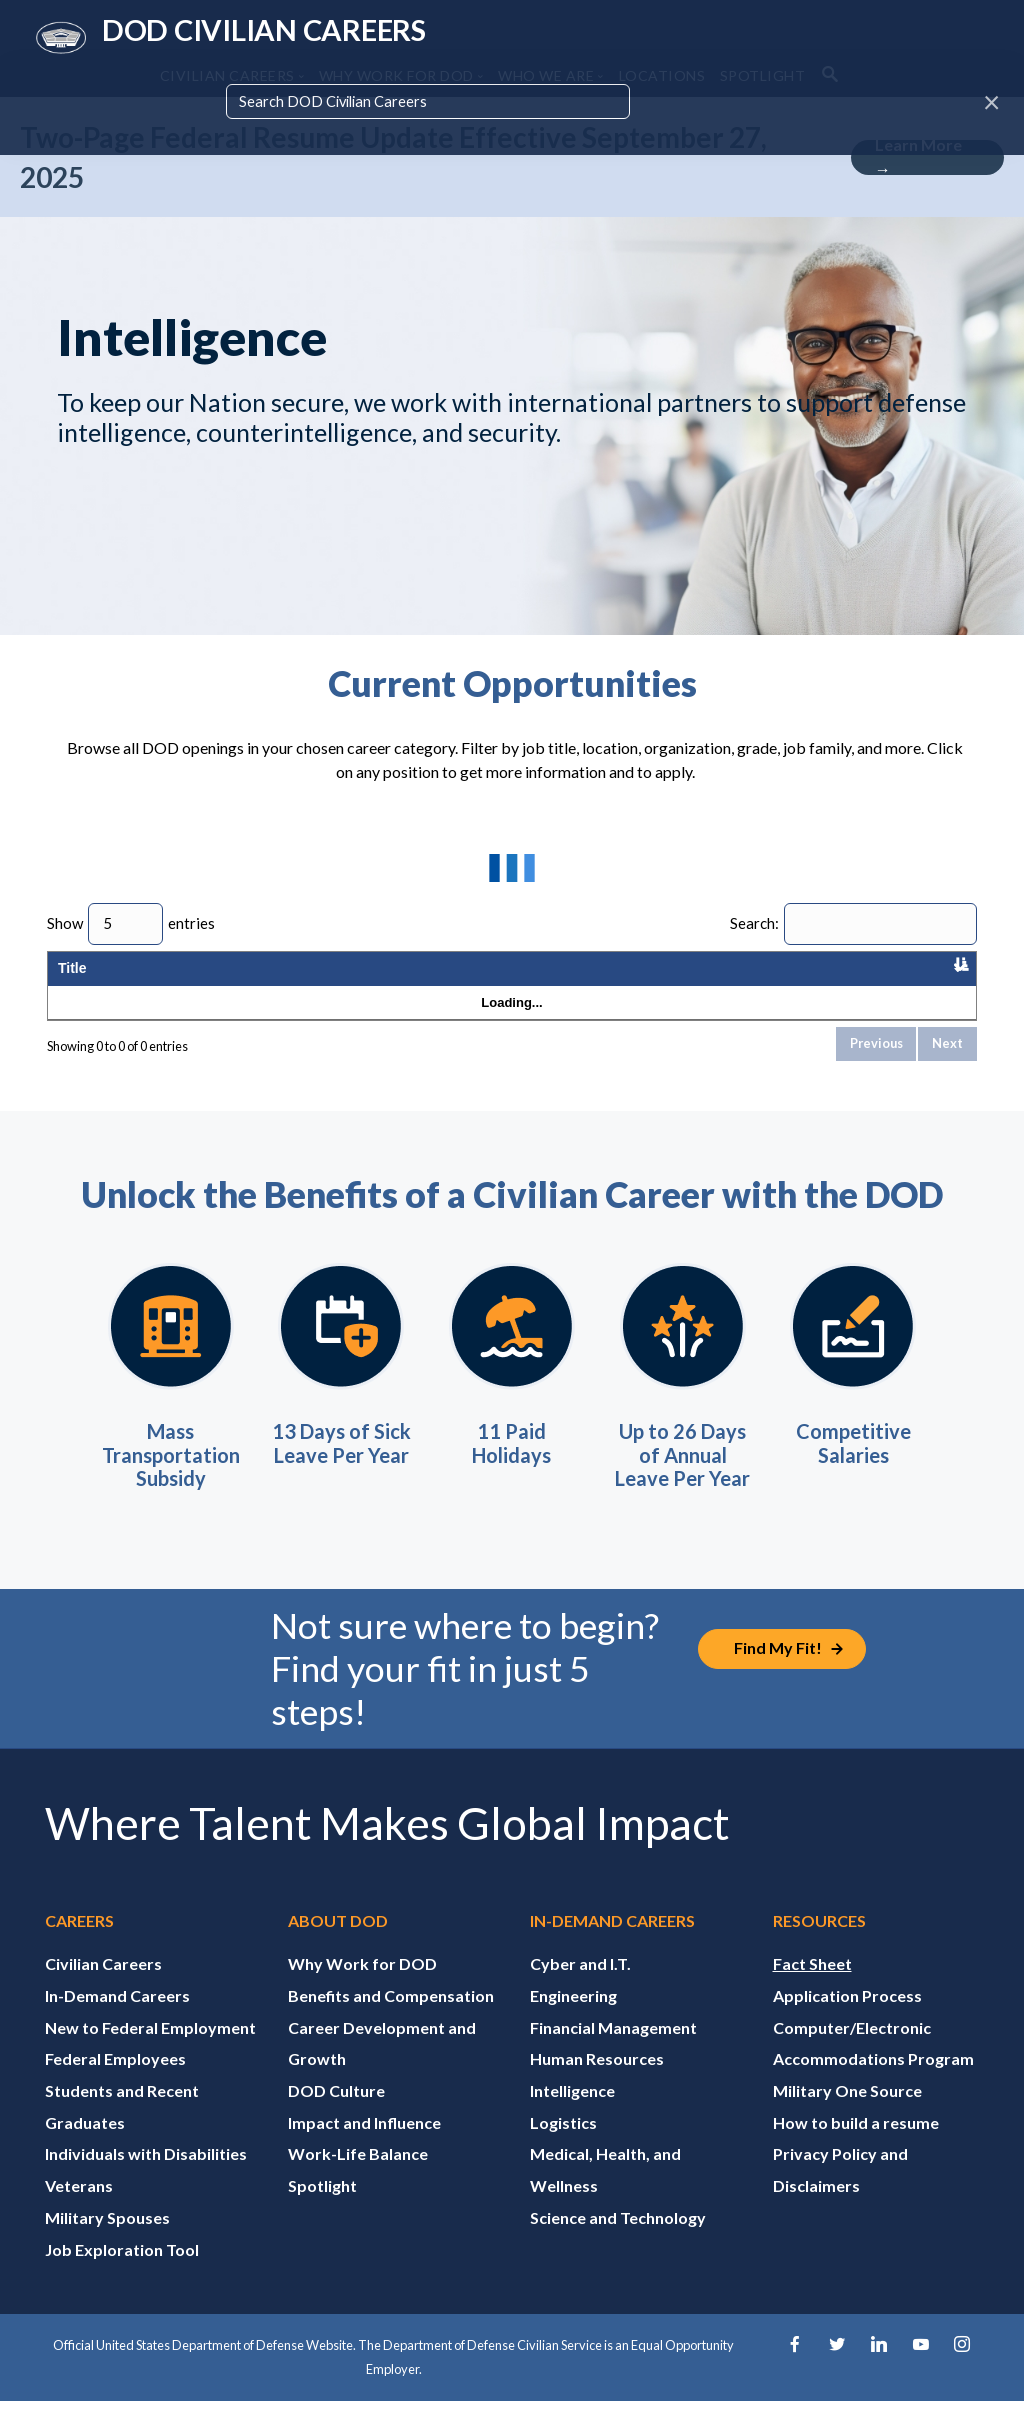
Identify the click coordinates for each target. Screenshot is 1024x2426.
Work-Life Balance (358, 2177)
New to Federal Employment (150, 2050)
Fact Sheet (812, 1987)
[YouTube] (921, 2369)
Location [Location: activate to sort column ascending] (294, 980)
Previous (876, 1067)
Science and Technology (618, 2241)
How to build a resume (856, 2146)
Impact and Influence (364, 2146)
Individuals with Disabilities (146, 2177)
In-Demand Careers (117, 2019)
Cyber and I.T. (580, 1987)
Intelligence (572, 2114)
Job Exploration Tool (122, 2272)
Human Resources (597, 2082)
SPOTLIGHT (763, 75)
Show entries (131, 924)
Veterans (79, 2209)
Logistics (563, 2146)
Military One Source (847, 2114)
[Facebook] (795, 2369)
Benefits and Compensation (391, 2019)
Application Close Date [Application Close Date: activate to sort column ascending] (913, 980)
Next (947, 1067)
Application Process (847, 2019)
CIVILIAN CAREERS (227, 75)
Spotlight (322, 2209)
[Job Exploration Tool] (782, 1673)
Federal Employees (115, 2082)
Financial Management (613, 2050)
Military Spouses (107, 2241)
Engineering (573, 2019)
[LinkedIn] (879, 2369)
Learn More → (918, 157)
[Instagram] (962, 2369)
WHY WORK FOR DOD (396, 75)
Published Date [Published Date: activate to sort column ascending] (801, 980)
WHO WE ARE (546, 75)
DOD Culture (336, 2114)
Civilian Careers (103, 1987)
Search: (853, 924)
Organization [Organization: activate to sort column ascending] (194, 980)
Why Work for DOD (362, 1987)
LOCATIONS (662, 75)
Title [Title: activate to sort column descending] (72, 980)
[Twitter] (837, 2369)
